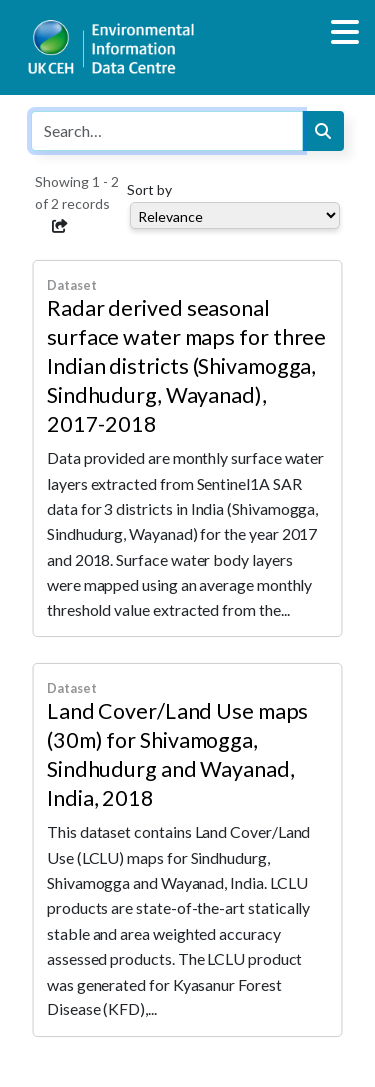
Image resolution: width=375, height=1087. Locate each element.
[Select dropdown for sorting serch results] (235, 215)
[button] (60, 226)
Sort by (149, 189)
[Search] (323, 131)
